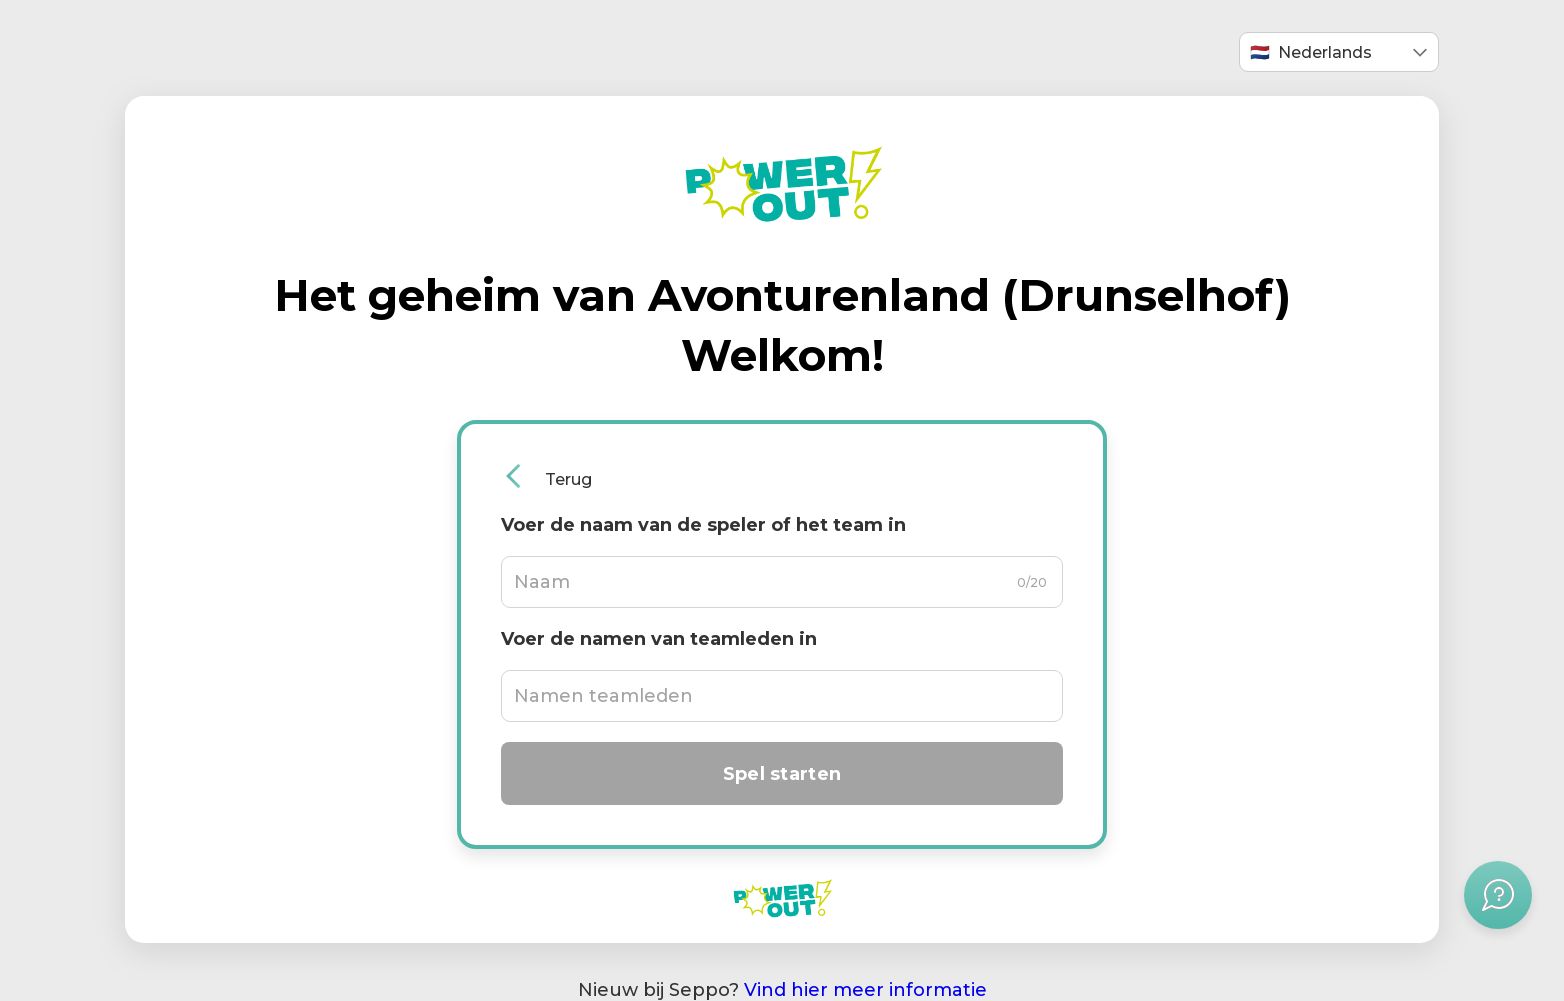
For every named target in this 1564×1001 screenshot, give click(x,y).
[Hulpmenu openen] (1498, 895)
